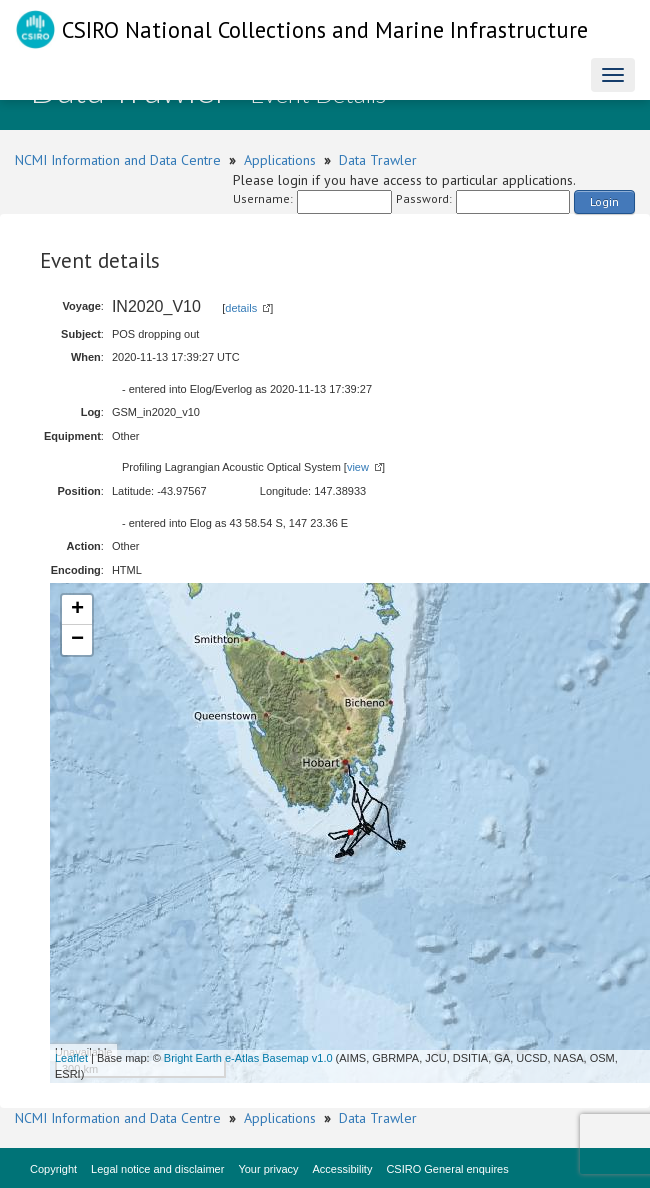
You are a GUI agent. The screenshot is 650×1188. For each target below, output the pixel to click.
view (358, 467)
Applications (280, 160)
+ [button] (77, 610)
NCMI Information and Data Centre (118, 160)
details (241, 308)
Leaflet (71, 1058)
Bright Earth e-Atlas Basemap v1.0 (248, 1058)
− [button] (77, 640)
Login (604, 201)
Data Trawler (378, 160)
